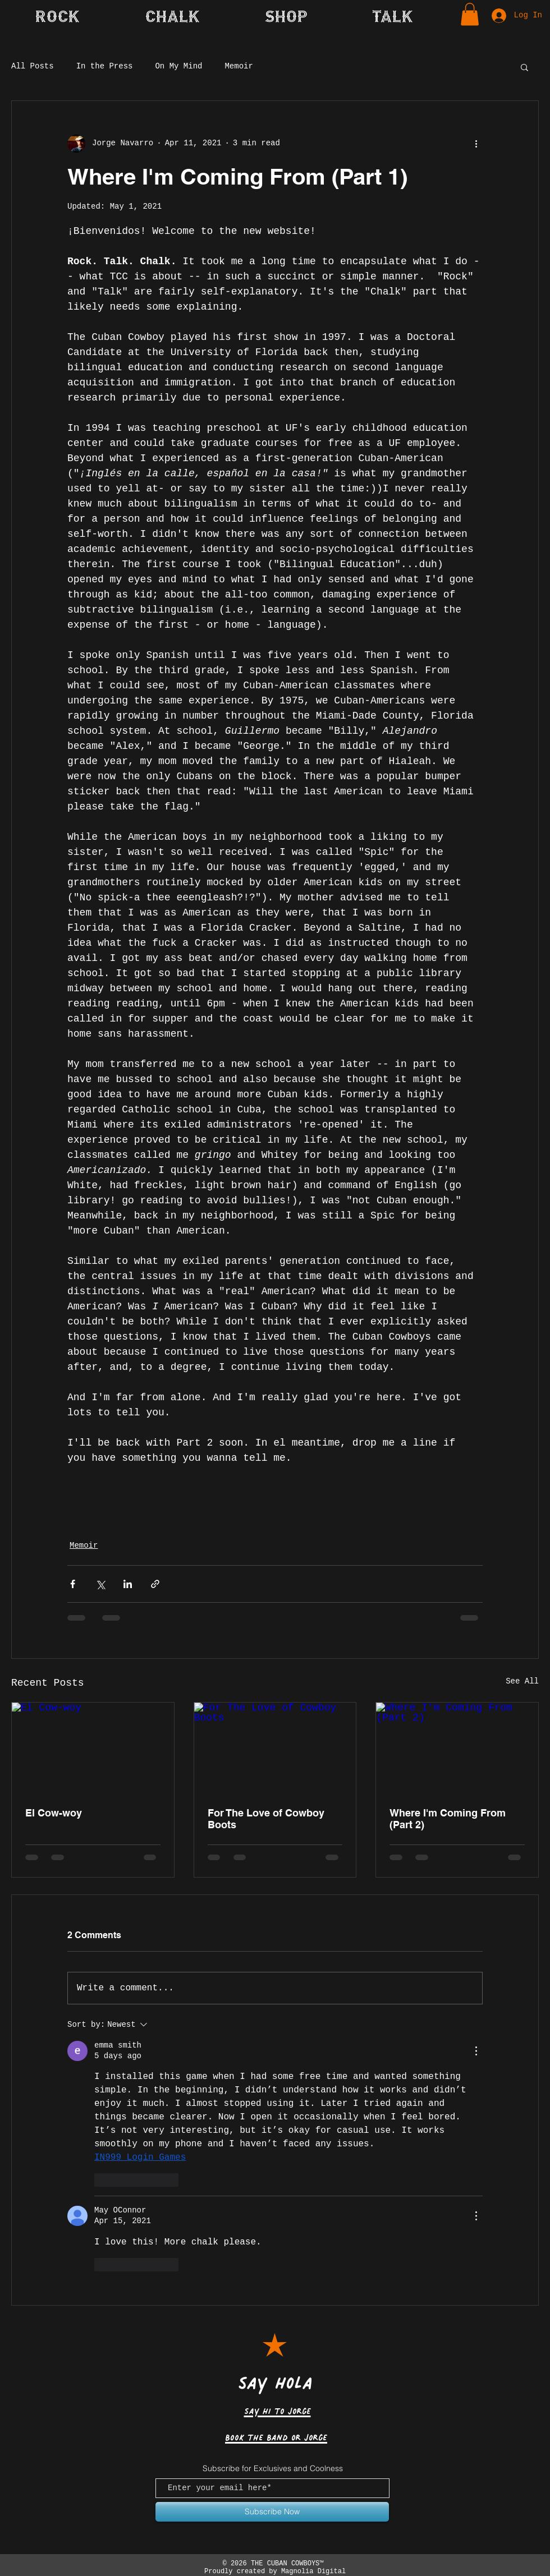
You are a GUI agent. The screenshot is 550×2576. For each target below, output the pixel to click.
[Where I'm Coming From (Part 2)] (457, 1748)
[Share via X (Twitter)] (100, 1584)
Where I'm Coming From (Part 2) (447, 1818)
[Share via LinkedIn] (127, 1584)
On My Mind (178, 66)
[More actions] (476, 143)
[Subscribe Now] (272, 2512)
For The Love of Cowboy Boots (266, 1818)
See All (522, 1681)
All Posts (32, 66)
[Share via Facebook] (72, 1584)
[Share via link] (155, 1584)
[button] (393, 16)
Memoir (238, 66)
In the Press (104, 66)
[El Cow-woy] (93, 1748)
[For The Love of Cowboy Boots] (275, 1748)
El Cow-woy (53, 1813)
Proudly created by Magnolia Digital (273, 2571)
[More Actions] (476, 2051)
